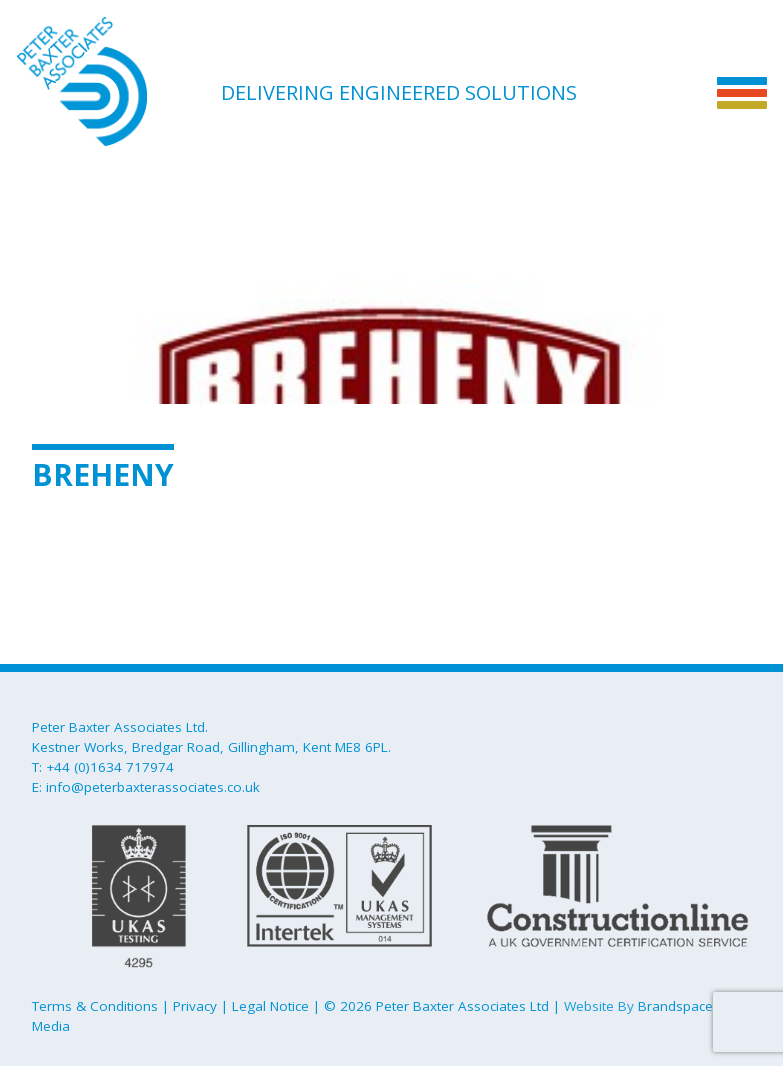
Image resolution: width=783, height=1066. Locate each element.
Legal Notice (270, 1006)
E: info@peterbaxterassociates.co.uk (146, 787)
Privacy (195, 1006)
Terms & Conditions (95, 1006)
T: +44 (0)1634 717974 (103, 767)
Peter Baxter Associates (117, 81)
